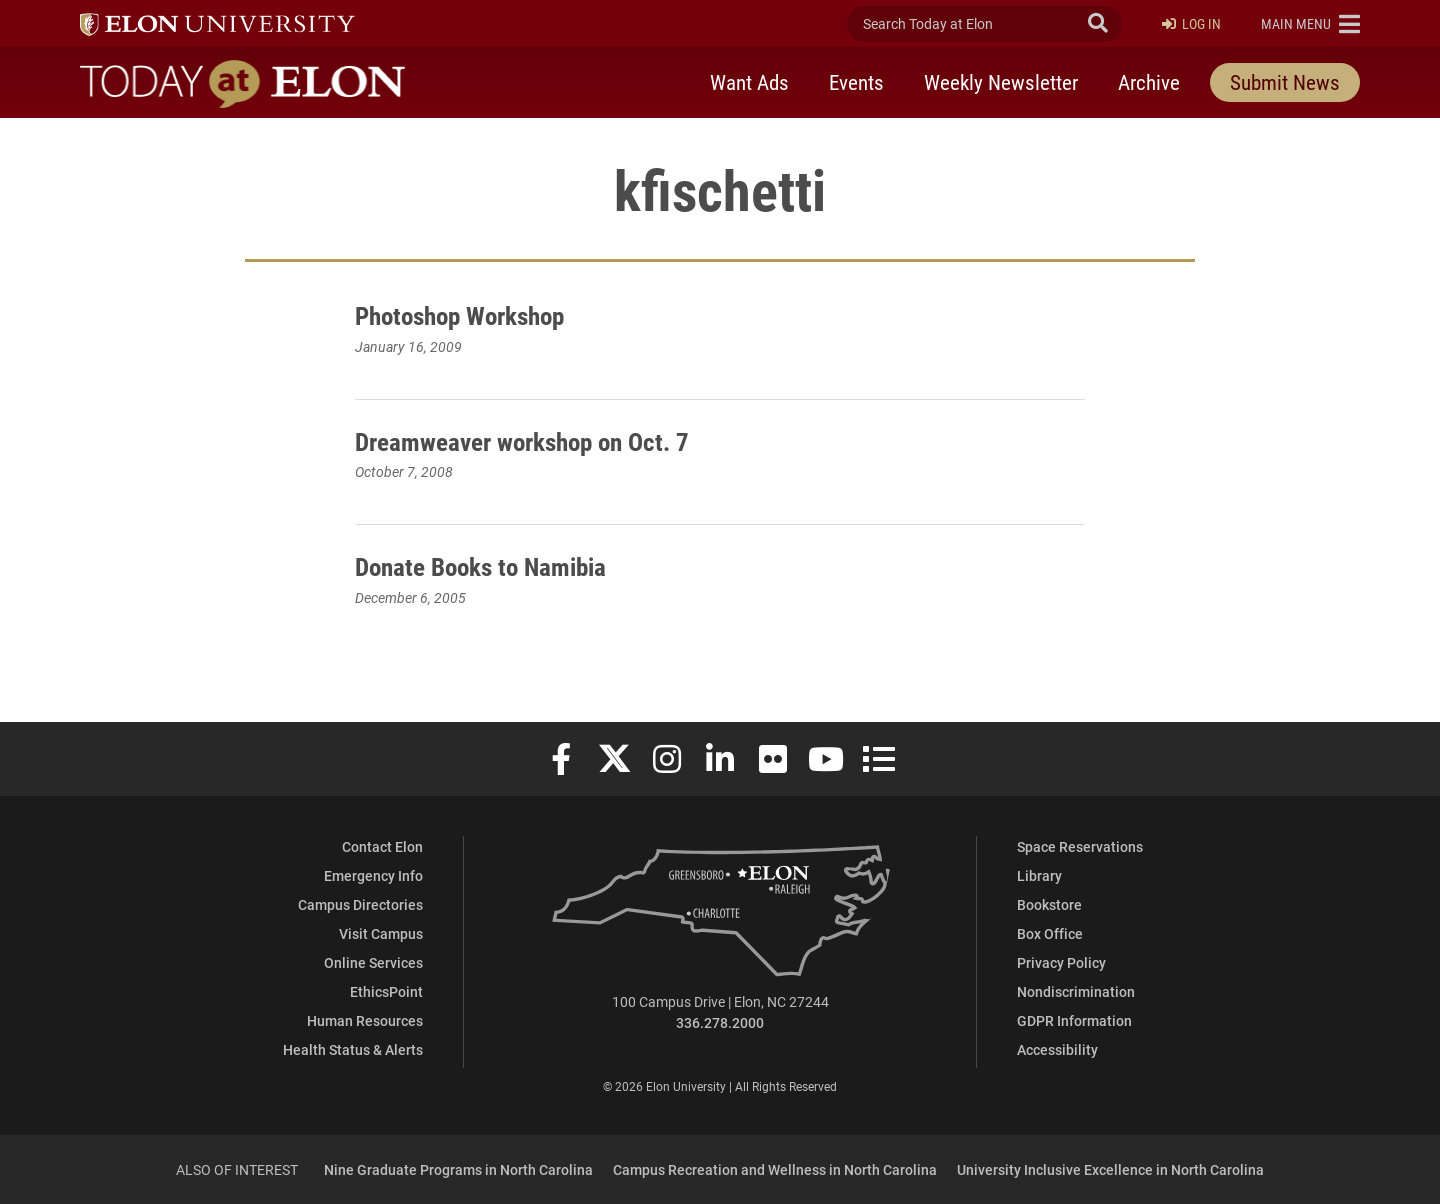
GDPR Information (1074, 1020)
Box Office (1050, 933)
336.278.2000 (720, 1022)
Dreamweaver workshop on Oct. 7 (541, 440)
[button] (1310, 24)
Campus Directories (360, 904)
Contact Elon (382, 846)
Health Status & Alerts (353, 1049)
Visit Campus (381, 933)
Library (1039, 875)
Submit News (1285, 83)
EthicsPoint (386, 991)
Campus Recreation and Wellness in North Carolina (775, 1169)
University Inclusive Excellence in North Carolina (1110, 1169)
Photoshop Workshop (475, 314)
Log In (1191, 24)
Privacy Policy (1061, 962)
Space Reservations (1080, 846)
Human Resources (365, 1020)
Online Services (373, 962)
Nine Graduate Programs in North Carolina (458, 1169)
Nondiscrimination (1076, 991)
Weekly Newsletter (1001, 83)
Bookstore (1049, 904)
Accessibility (1057, 1049)
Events (856, 83)
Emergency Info (373, 875)
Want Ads (749, 83)
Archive (1149, 83)
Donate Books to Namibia (496, 565)
